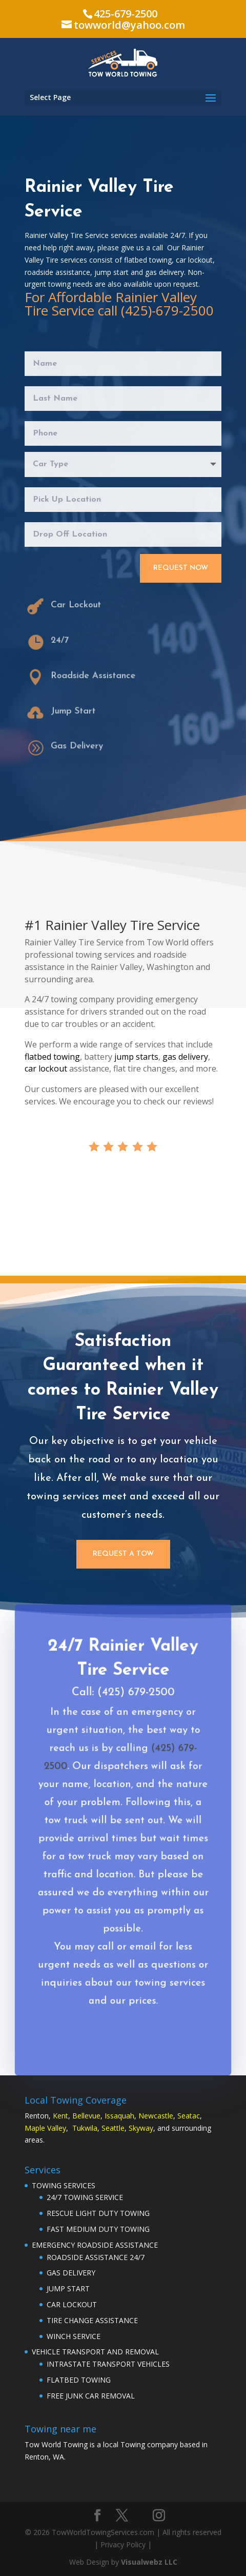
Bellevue (86, 2116)
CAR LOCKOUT (72, 2304)
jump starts (136, 1056)
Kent (60, 2116)
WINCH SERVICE (73, 2336)
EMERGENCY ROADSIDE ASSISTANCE (95, 2245)
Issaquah (119, 2116)
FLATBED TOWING (79, 2380)
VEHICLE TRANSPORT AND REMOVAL (95, 2351)
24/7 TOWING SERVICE (85, 2197)
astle (165, 2116)
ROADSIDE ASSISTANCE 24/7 (96, 2257)
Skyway (141, 2128)
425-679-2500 (125, 14)
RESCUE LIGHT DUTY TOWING (98, 2213)
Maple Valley (45, 2128)
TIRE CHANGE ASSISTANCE (92, 2320)
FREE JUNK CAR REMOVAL (91, 2396)
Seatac (188, 2116)
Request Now (180, 567)
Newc (147, 2116)
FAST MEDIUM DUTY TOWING (98, 2229)
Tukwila (84, 2128)
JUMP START (68, 2288)
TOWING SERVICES (63, 2185)
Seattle (113, 2128)
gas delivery (185, 1056)
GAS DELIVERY (71, 2272)
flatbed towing (52, 1056)
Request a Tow (123, 1554)
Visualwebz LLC (149, 2562)
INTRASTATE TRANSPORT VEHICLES (108, 2364)
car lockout (46, 1068)
